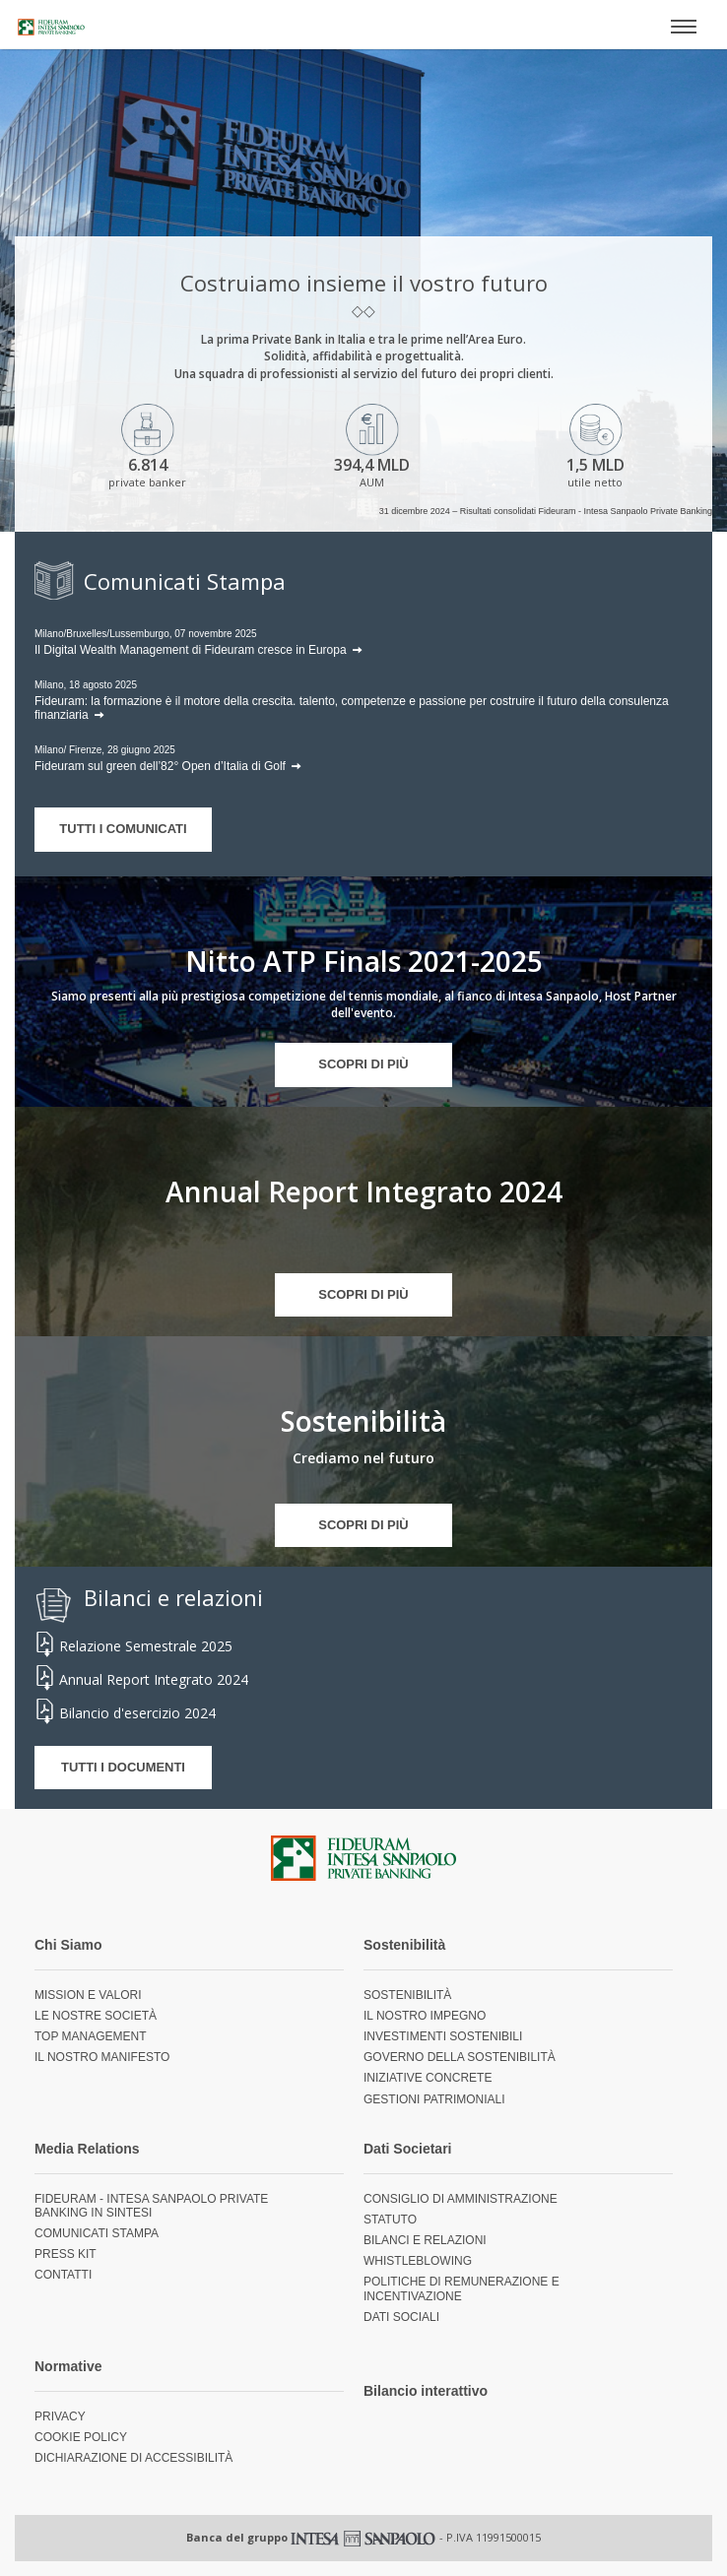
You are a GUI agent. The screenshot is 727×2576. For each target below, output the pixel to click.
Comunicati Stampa (96, 2233)
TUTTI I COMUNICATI (122, 828)
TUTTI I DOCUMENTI (123, 1767)
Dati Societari (407, 2149)
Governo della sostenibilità (460, 2057)
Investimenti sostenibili (443, 2036)
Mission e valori (87, 1995)
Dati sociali (401, 2317)
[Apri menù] (683, 24)
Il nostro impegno (425, 2016)
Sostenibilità (404, 1945)
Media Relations (87, 2149)
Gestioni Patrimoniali (434, 2099)
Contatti (63, 2275)
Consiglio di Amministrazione (461, 2199)
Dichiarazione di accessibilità (133, 2458)
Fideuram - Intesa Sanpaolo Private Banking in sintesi (151, 2206)
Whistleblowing (418, 2261)
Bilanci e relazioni (425, 2240)
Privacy (60, 2416)
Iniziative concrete (428, 2078)
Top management (90, 2036)
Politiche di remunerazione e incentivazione (462, 2288)
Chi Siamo (67, 1945)
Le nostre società (95, 2016)
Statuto (390, 2219)
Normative (67, 2366)
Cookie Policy (80, 2437)
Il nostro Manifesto (101, 2057)
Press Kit (65, 2254)
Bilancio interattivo (426, 2391)
